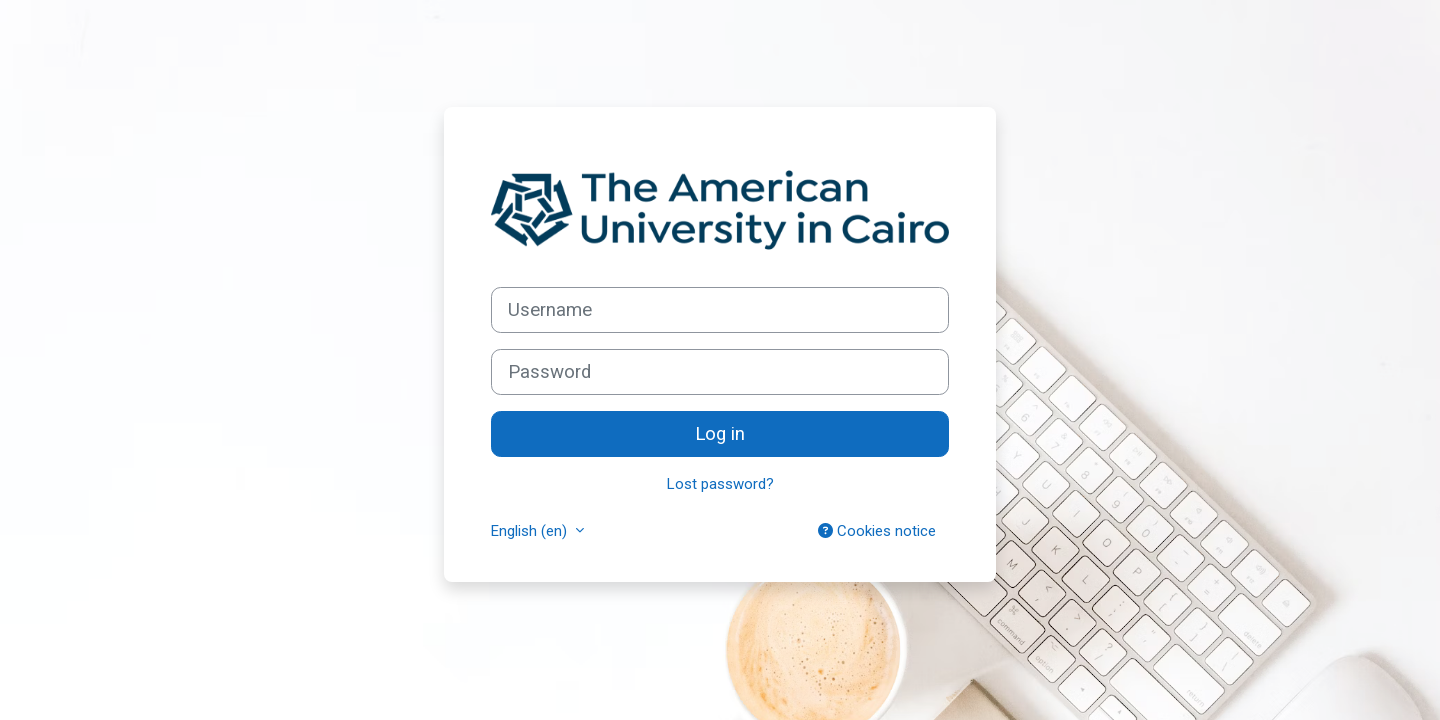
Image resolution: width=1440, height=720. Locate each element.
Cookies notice (877, 531)
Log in (720, 434)
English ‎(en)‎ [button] (531, 531)
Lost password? (720, 484)
